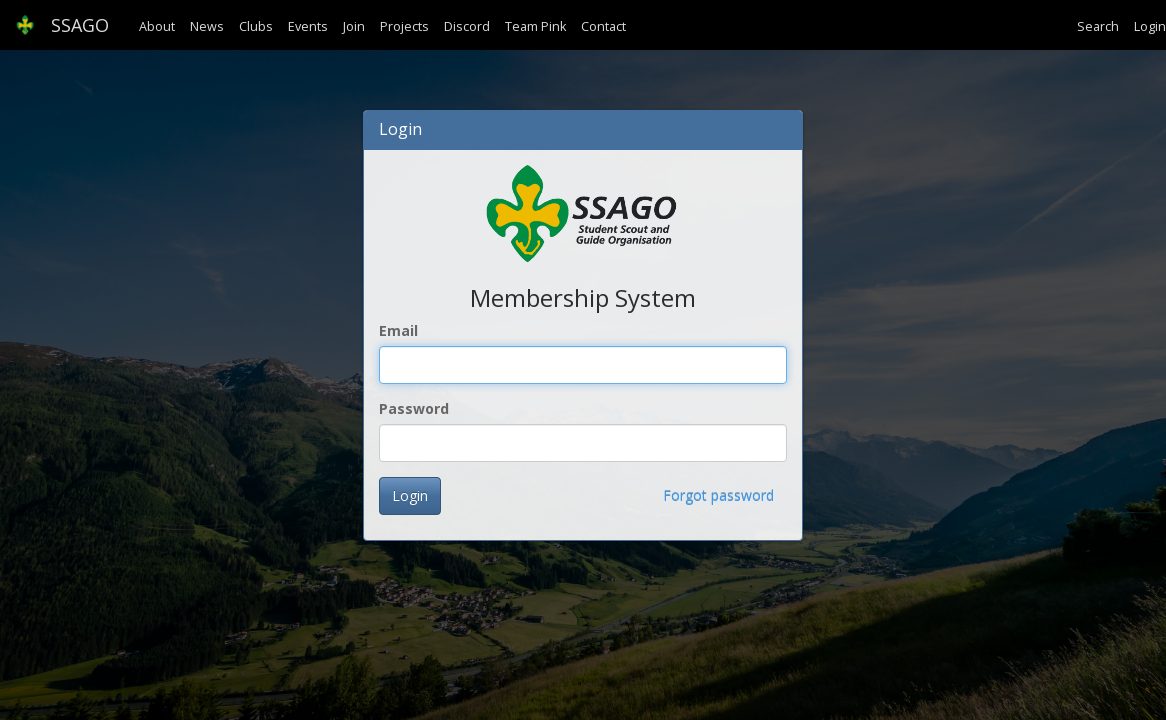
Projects (404, 26)
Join (354, 26)
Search (1098, 26)
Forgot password (718, 495)
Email (398, 330)
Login (1150, 26)
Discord (467, 26)
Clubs (256, 26)
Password (414, 408)
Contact (603, 26)
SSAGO (62, 25)
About (157, 26)
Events (308, 26)
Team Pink (535, 26)
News (207, 26)
